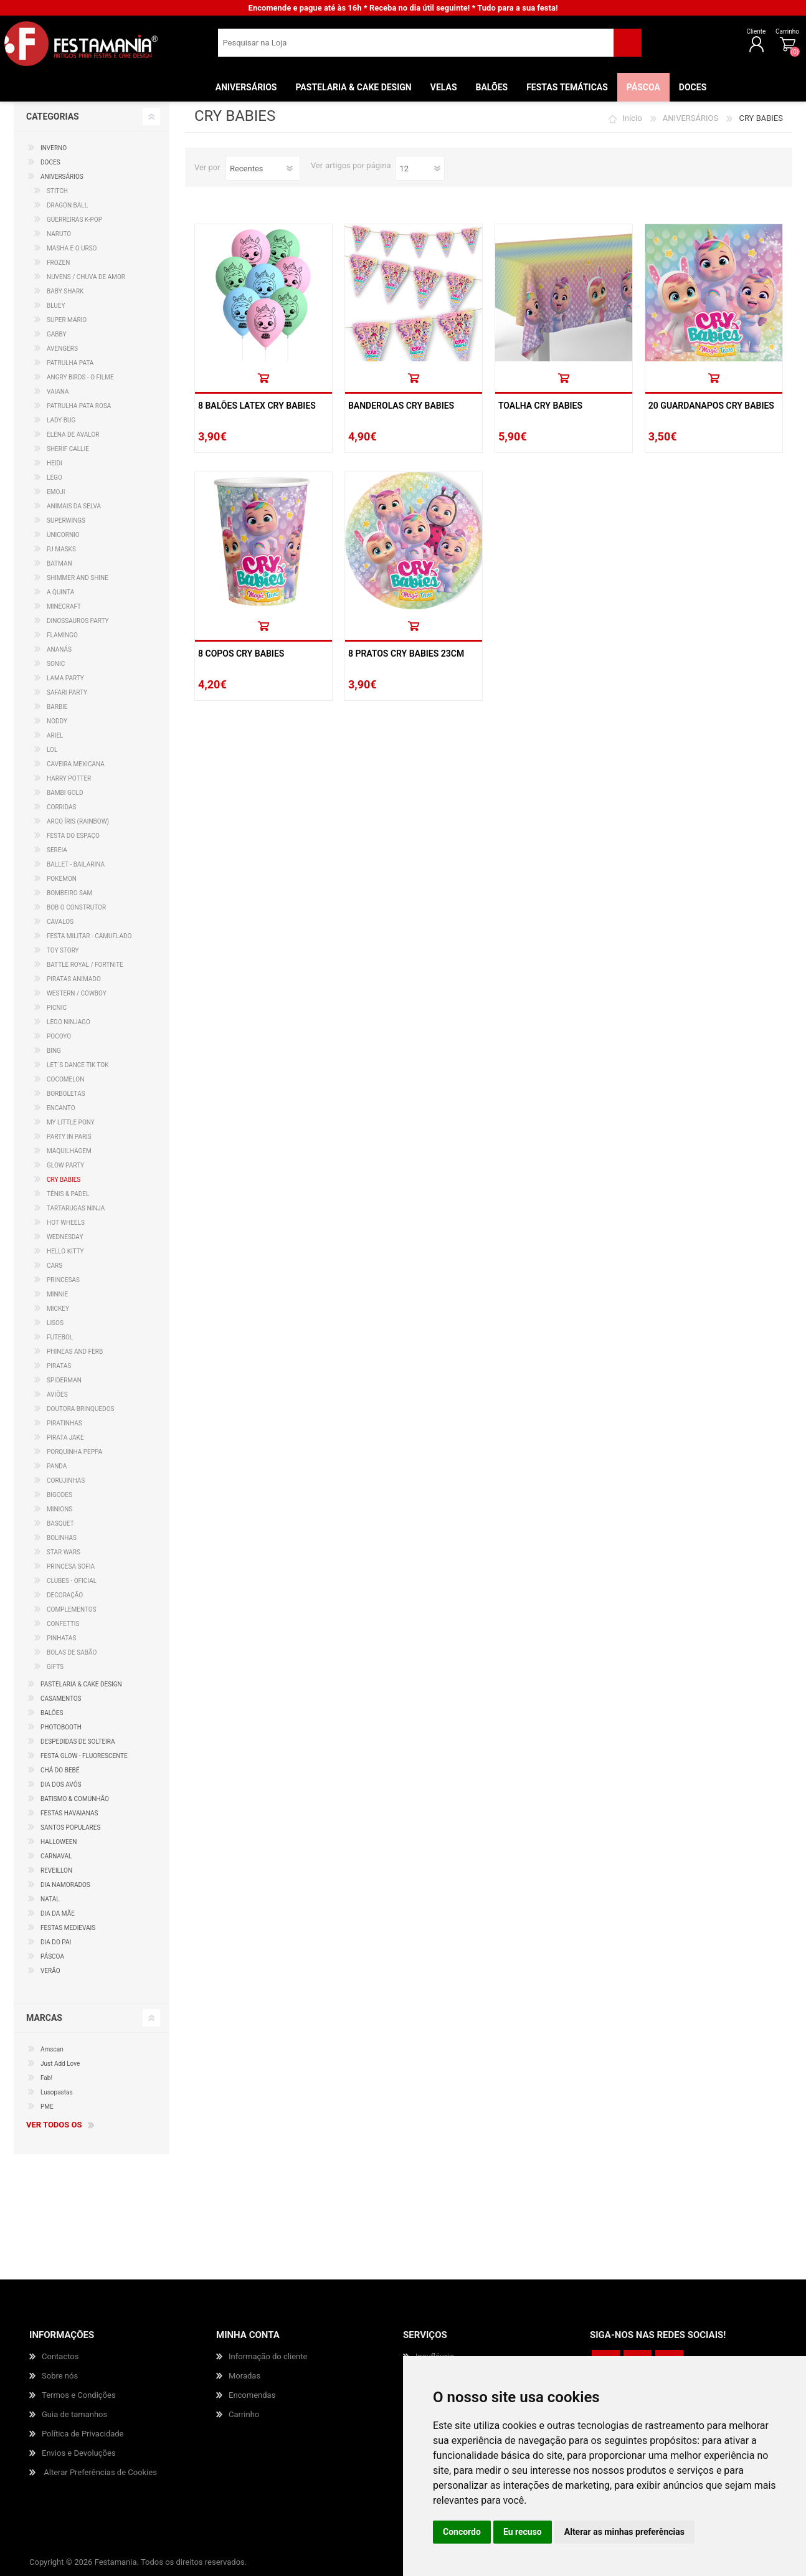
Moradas (244, 2375)
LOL (52, 749)
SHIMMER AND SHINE (77, 577)
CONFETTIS (63, 1623)
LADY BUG (61, 420)
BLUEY (56, 305)
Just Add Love (60, 2063)
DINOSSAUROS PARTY (78, 620)
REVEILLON (56, 1870)
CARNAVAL (56, 1856)
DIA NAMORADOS (65, 1884)
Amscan (52, 2049)
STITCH (57, 191)
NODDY (57, 721)
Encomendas (252, 2395)
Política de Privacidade (83, 2433)
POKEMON (62, 878)
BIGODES (59, 1494)
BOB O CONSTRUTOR (76, 907)
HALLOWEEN (58, 1841)
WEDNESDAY (65, 1236)
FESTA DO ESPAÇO (73, 835)
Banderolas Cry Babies (401, 406)
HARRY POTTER (69, 778)
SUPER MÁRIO (67, 319)
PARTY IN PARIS (69, 1136)
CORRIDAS (61, 807)
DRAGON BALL (67, 205)
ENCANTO (61, 1108)
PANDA (57, 1466)
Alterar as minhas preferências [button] (624, 2532)
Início (632, 118)
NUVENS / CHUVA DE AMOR (86, 276)
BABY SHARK (65, 291)
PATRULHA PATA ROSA (79, 405)
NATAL (50, 1899)
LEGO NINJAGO (68, 1022)
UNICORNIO (63, 534)
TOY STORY (63, 950)
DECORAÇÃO (65, 1595)
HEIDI (54, 463)
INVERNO (53, 148)
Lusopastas (56, 2092)
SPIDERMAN (64, 1380)
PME (47, 2106)
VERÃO (50, 1970)
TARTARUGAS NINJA (76, 1208)
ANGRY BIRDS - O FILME (80, 377)
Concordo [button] (462, 2532)
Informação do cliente (268, 2356)
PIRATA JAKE (65, 1437)
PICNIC (57, 1007)
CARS (54, 1265)
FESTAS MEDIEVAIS (67, 1927)
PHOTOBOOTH (61, 1727)
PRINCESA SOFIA (71, 1566)
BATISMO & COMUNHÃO (74, 1798)
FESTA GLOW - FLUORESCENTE (84, 1755)
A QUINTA (60, 592)
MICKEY (58, 1308)
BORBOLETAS (66, 1093)
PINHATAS (61, 1638)
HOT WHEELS (66, 1222)
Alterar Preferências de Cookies (100, 2472)
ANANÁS (59, 649)
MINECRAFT (64, 606)
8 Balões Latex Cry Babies (257, 406)
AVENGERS (62, 348)
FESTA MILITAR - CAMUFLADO (89, 936)
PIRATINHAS (64, 1423)
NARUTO (59, 234)
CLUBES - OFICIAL (72, 1580)
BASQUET (60, 1523)
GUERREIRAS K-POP (74, 219)
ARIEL (55, 735)
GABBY (57, 334)
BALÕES (51, 1712)
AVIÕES (57, 1394)
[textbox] (416, 47)
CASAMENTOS (61, 1698)
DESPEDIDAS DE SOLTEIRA (77, 1741)
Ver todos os (54, 2124)
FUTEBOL (60, 1337)
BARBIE (57, 706)
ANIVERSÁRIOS (690, 118)
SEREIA (57, 850)
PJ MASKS (61, 549)
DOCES (50, 162)
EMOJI (56, 491)
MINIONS (59, 1509)
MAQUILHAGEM (69, 1151)
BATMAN (59, 563)
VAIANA (58, 391)
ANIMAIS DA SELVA (74, 506)
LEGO (54, 477)
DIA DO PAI (55, 1942)
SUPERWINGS (66, 520)
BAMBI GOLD (65, 792)
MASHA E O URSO (72, 248)
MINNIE (57, 1294)
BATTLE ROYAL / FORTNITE (85, 964)
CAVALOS (60, 921)
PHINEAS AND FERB (75, 1351)
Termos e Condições (79, 2395)
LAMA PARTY (65, 678)
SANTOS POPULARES (70, 1827)
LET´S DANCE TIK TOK (78, 1065)
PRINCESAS (63, 1279)
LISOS (55, 1322)
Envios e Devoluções (79, 2453)
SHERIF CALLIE (68, 448)
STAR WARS (63, 1552)
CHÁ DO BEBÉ (60, 1770)
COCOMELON (65, 1079)
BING (54, 1050)
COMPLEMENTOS (72, 1609)
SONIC (56, 663)
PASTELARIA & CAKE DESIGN (81, 1684)
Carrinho (747, 35)
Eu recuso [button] (522, 2532)
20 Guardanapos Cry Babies (711, 406)
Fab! (46, 2078)
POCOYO (59, 1036)
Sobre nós (60, 2375)
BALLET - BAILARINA (76, 864)
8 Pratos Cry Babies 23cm (406, 653)
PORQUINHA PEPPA (74, 1451)
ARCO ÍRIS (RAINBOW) (78, 821)
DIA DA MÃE (57, 1913)
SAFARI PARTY (67, 692)
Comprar (263, 378)
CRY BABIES (63, 1179)
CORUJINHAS (66, 1480)
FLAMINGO (62, 635)
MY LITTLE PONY (71, 1122)
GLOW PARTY (65, 1165)
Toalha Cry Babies (540, 406)
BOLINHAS (62, 1537)
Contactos (60, 2356)
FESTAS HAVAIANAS (69, 1813)
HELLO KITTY (65, 1251)
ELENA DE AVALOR (73, 434)
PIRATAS (59, 1365)
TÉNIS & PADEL (68, 1194)
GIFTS (55, 1666)
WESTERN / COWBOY (77, 993)
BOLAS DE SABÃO (72, 1652)
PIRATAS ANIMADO (74, 979)
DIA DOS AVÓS (60, 1784)
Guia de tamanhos (74, 2414)
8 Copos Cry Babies (241, 653)
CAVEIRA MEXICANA (76, 764)
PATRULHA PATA (70, 362)
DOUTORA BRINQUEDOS (80, 1408)
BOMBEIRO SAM (69, 893)
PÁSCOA (52, 1956)
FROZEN (58, 262)
